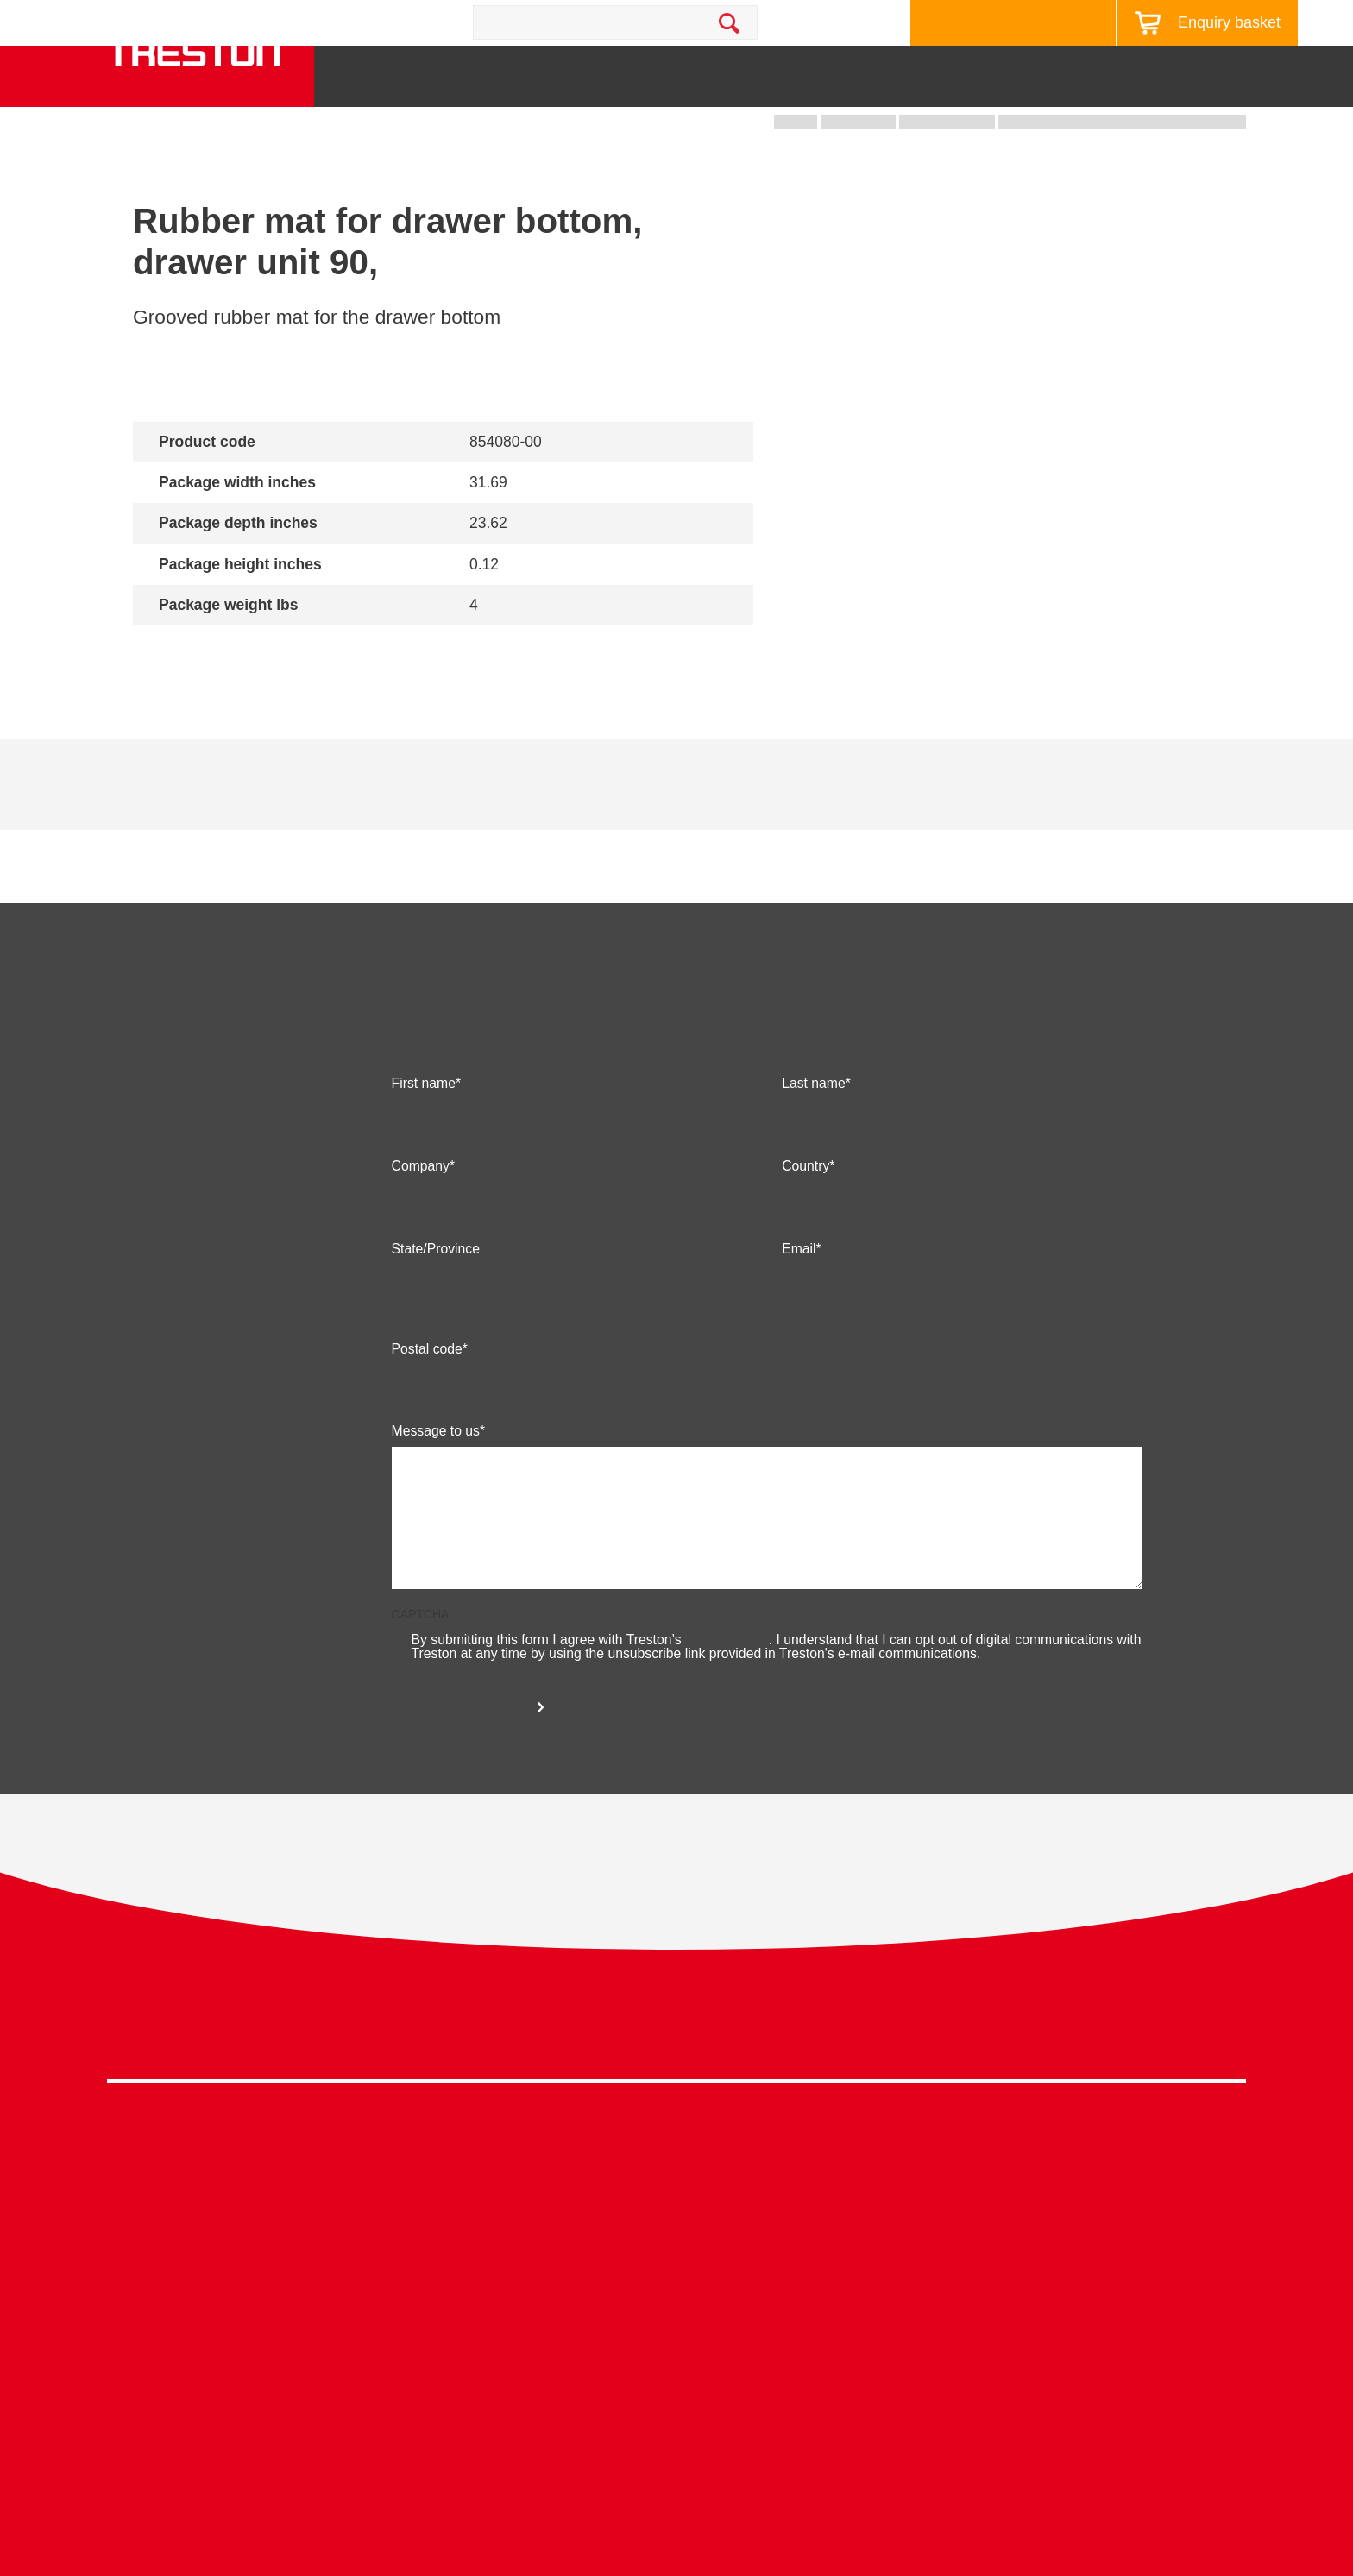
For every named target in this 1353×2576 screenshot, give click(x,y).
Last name (814, 1131)
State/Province (436, 1297)
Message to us (436, 1479)
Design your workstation (1004, 23)
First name (424, 1131)
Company (421, 1214)
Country (805, 1214)
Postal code (427, 1397)
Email (798, 1297)
